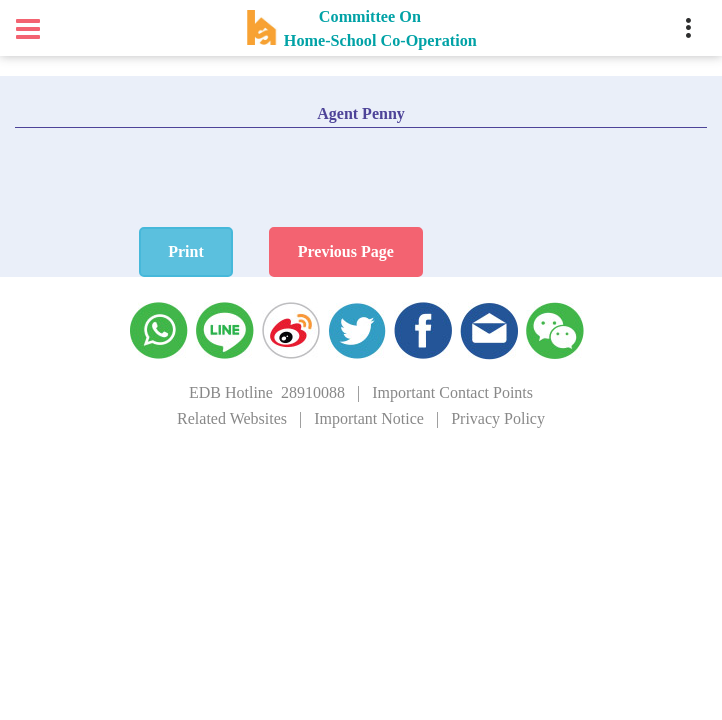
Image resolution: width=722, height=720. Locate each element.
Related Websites (232, 418)
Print (266, 251)
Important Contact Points (452, 392)
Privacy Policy (498, 418)
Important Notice (369, 418)
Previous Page (426, 251)
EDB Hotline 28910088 (267, 392)
